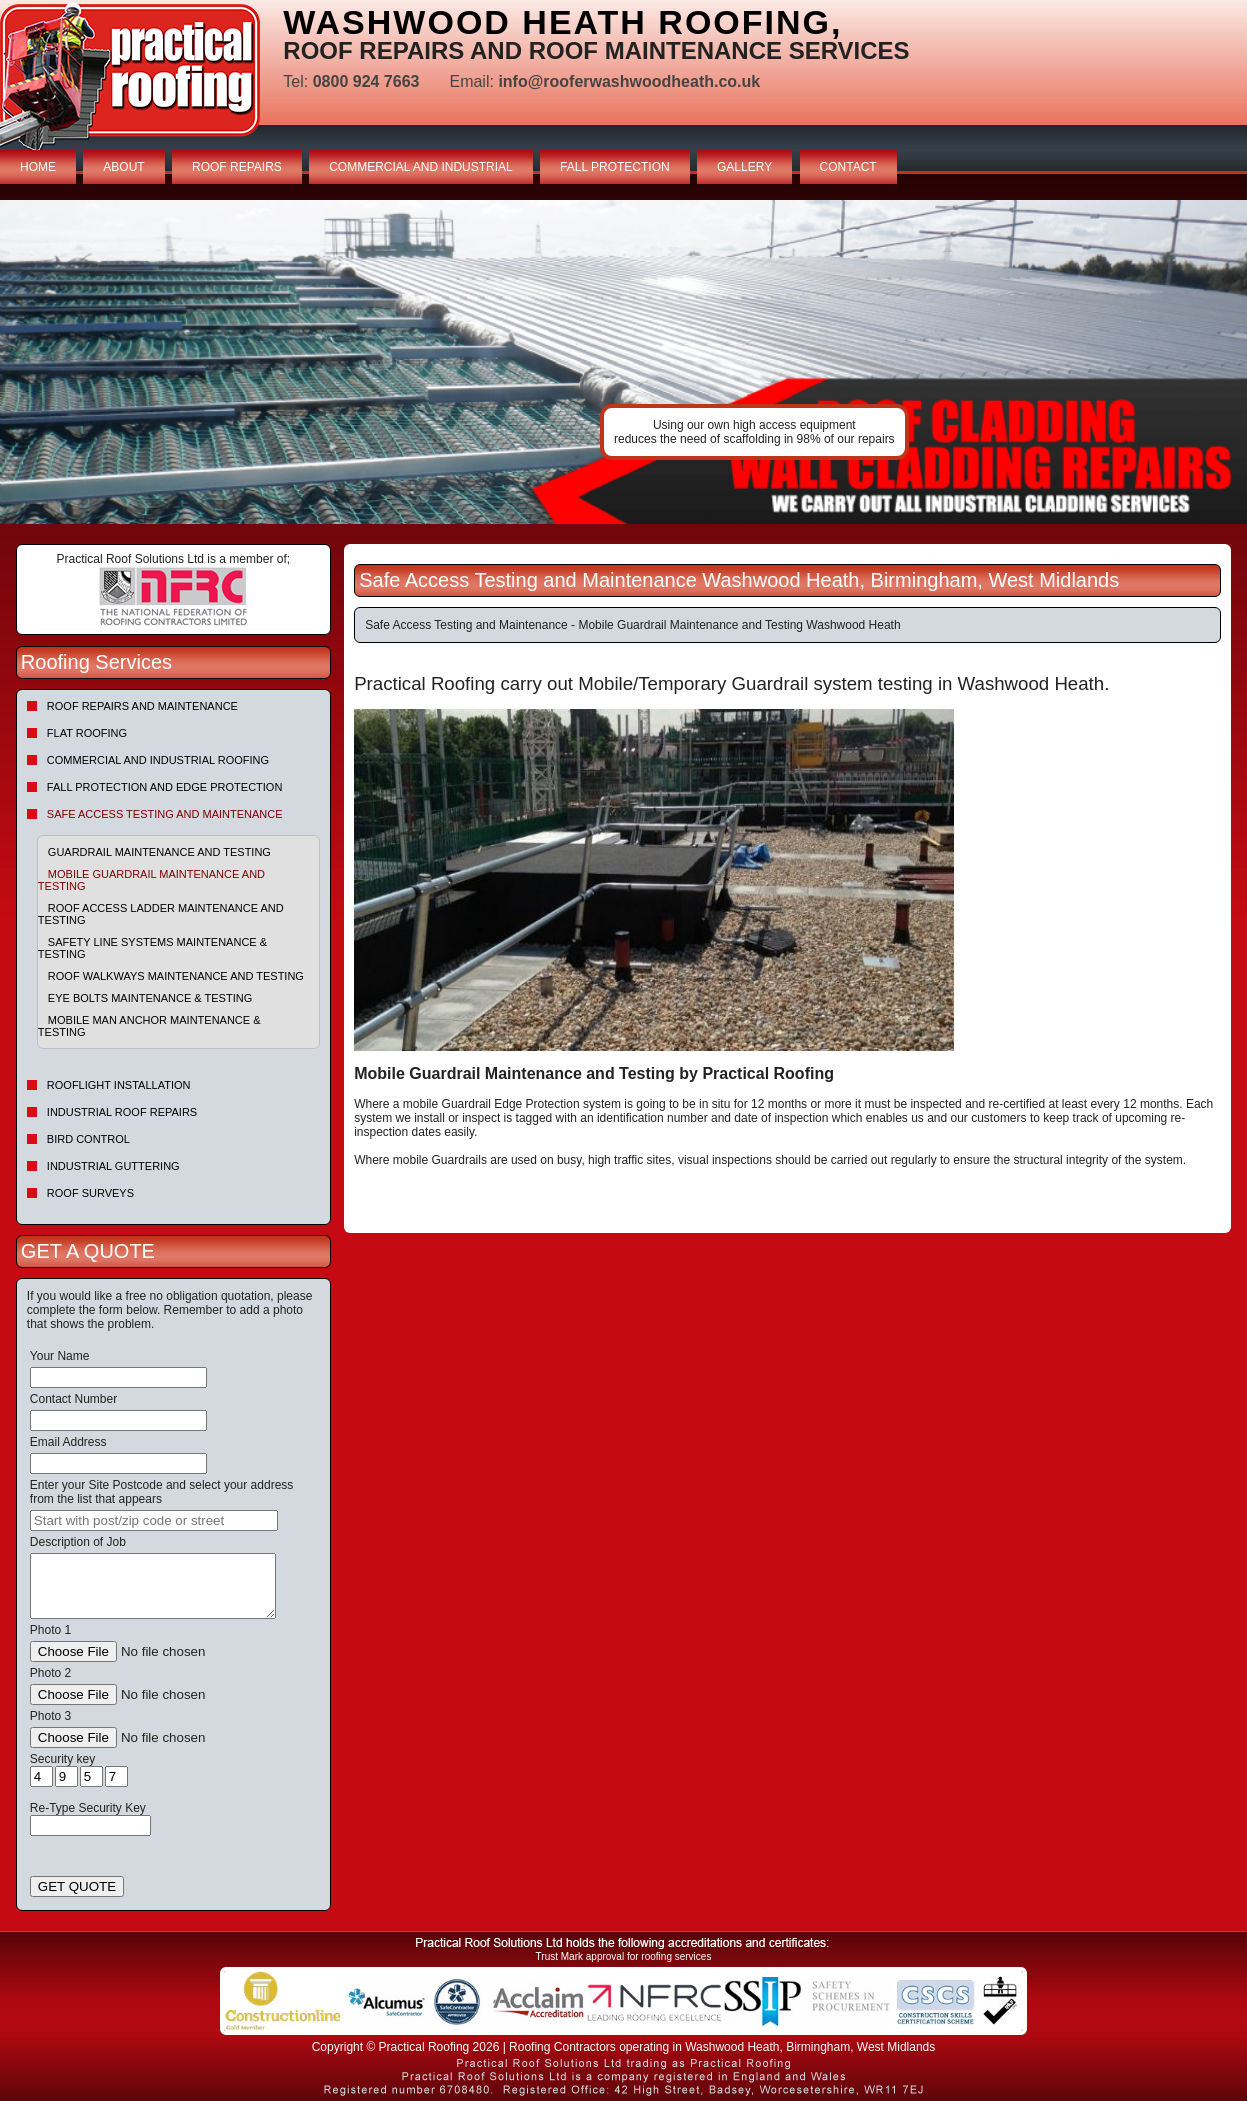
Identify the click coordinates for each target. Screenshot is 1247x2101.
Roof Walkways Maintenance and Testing (176, 976)
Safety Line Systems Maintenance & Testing (152, 948)
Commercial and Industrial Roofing (158, 760)
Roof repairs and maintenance (142, 706)
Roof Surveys (90, 1193)
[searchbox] (154, 1520)
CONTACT (848, 167)
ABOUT (123, 167)
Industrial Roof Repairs (122, 1112)
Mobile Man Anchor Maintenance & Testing (149, 1026)
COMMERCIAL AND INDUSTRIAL (421, 167)
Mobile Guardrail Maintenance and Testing (151, 880)
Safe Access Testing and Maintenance (165, 814)
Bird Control (88, 1139)
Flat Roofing (87, 733)
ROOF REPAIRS (237, 167)
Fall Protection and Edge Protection (165, 787)
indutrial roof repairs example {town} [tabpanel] (623, 362)
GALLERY (744, 167)
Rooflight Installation (119, 1085)
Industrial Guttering (113, 1166)
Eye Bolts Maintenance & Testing (150, 998)
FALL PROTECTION (615, 167)
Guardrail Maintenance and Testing (159, 852)
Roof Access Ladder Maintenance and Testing (161, 914)
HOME (38, 167)
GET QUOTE (77, 1886)
